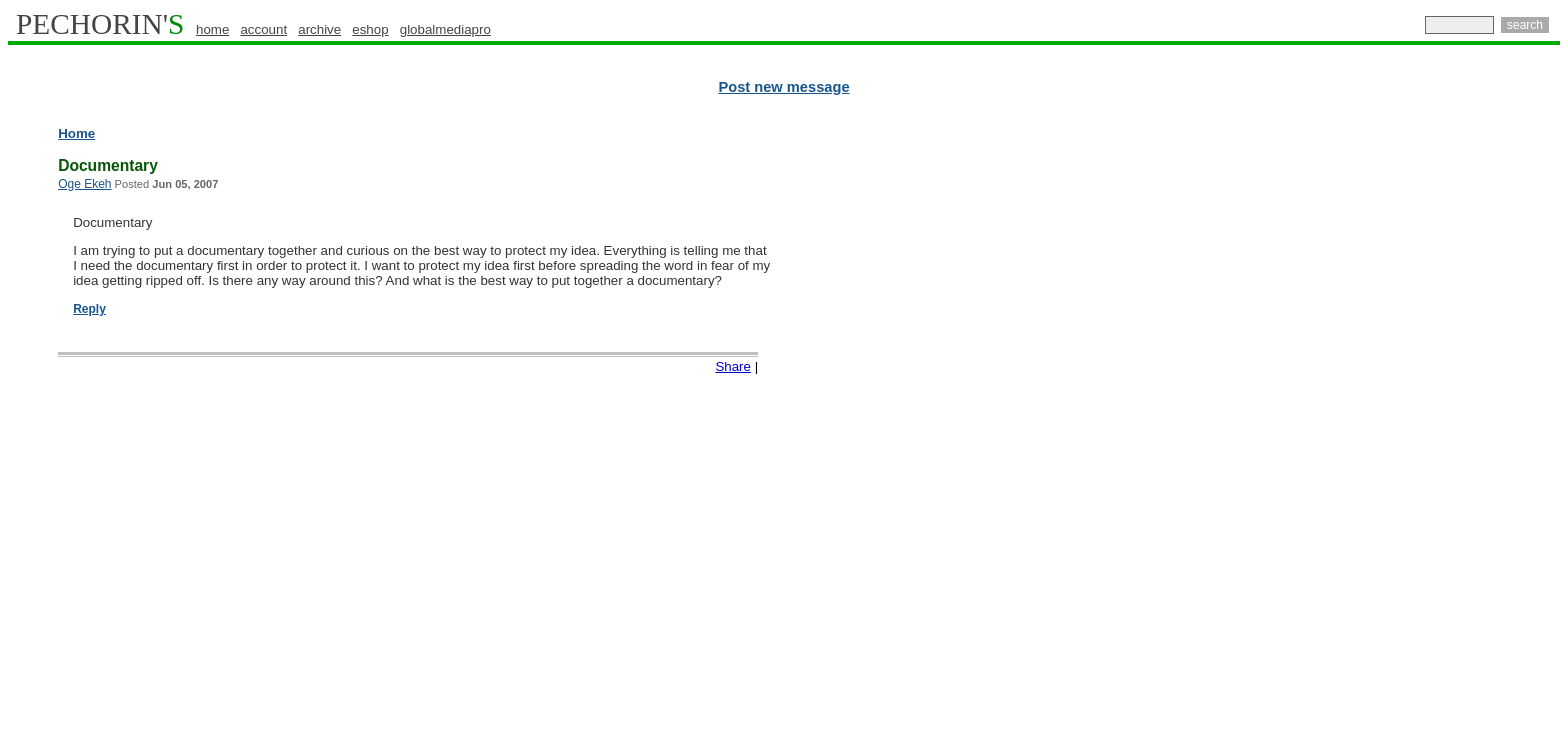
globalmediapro (445, 29)
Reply (89, 309)
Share (733, 366)
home (212, 29)
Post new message (783, 87)
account (263, 29)
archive (319, 29)
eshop (370, 29)
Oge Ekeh (84, 184)
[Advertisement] (1473, 430)
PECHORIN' (100, 24)
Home (76, 133)
